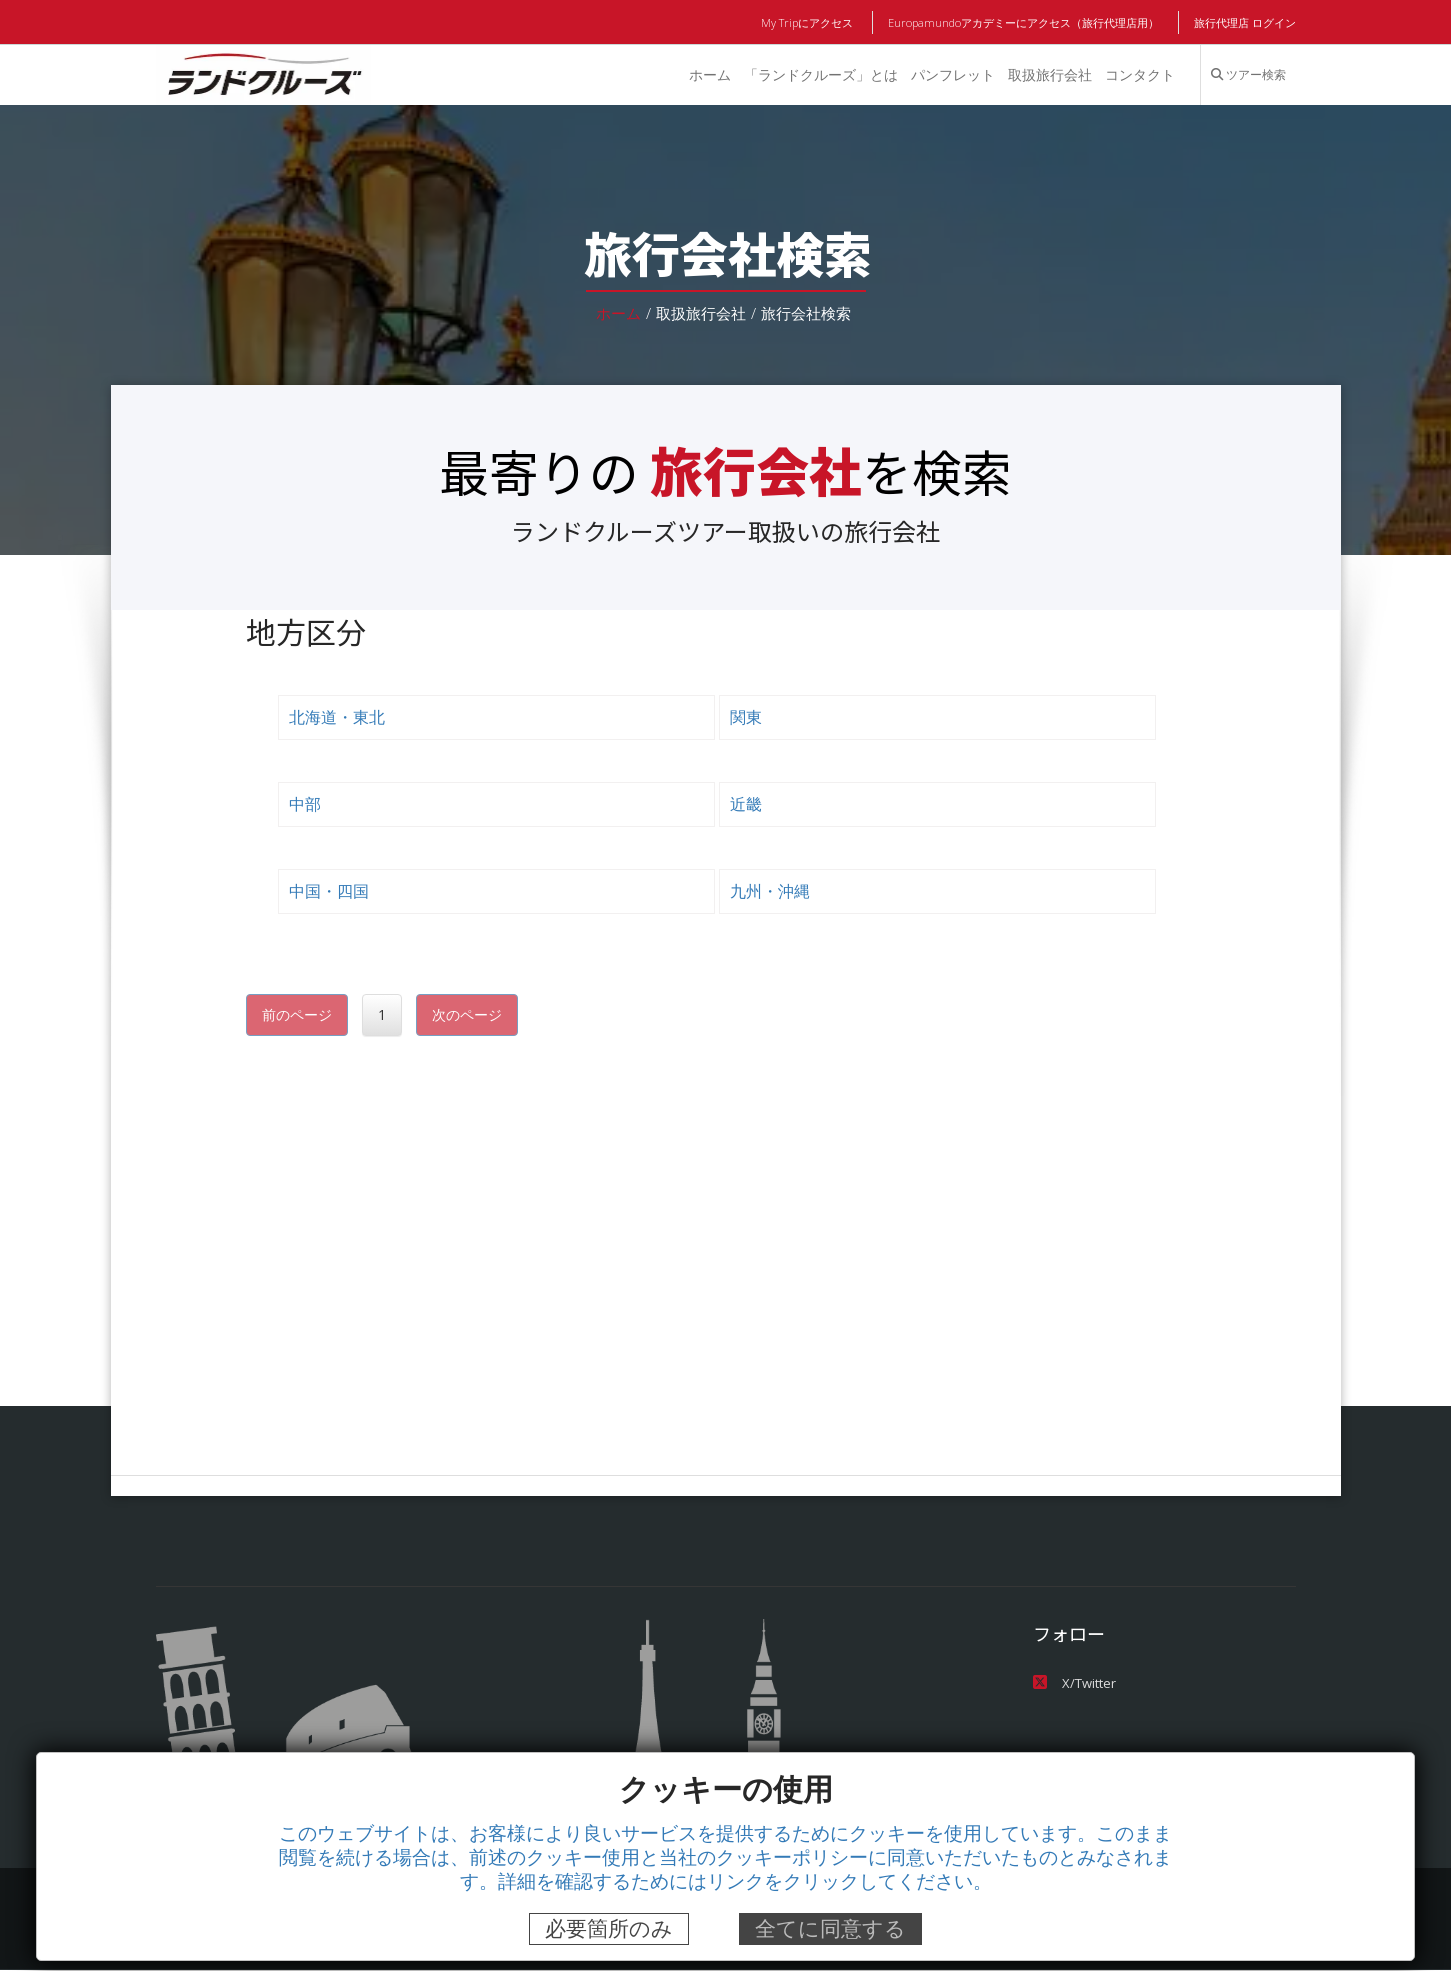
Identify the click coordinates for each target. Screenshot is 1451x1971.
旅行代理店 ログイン (1244, 23)
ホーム (707, 75)
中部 (305, 804)
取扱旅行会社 (1049, 75)
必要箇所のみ (609, 1928)
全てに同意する (830, 1928)
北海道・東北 (337, 717)
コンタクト (1139, 75)
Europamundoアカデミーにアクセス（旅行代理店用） (1024, 23)
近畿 (746, 804)
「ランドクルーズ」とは (819, 75)
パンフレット (951, 75)
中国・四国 (329, 891)
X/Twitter (1073, 1683)
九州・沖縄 (770, 891)
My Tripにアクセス (809, 23)
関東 (746, 717)
